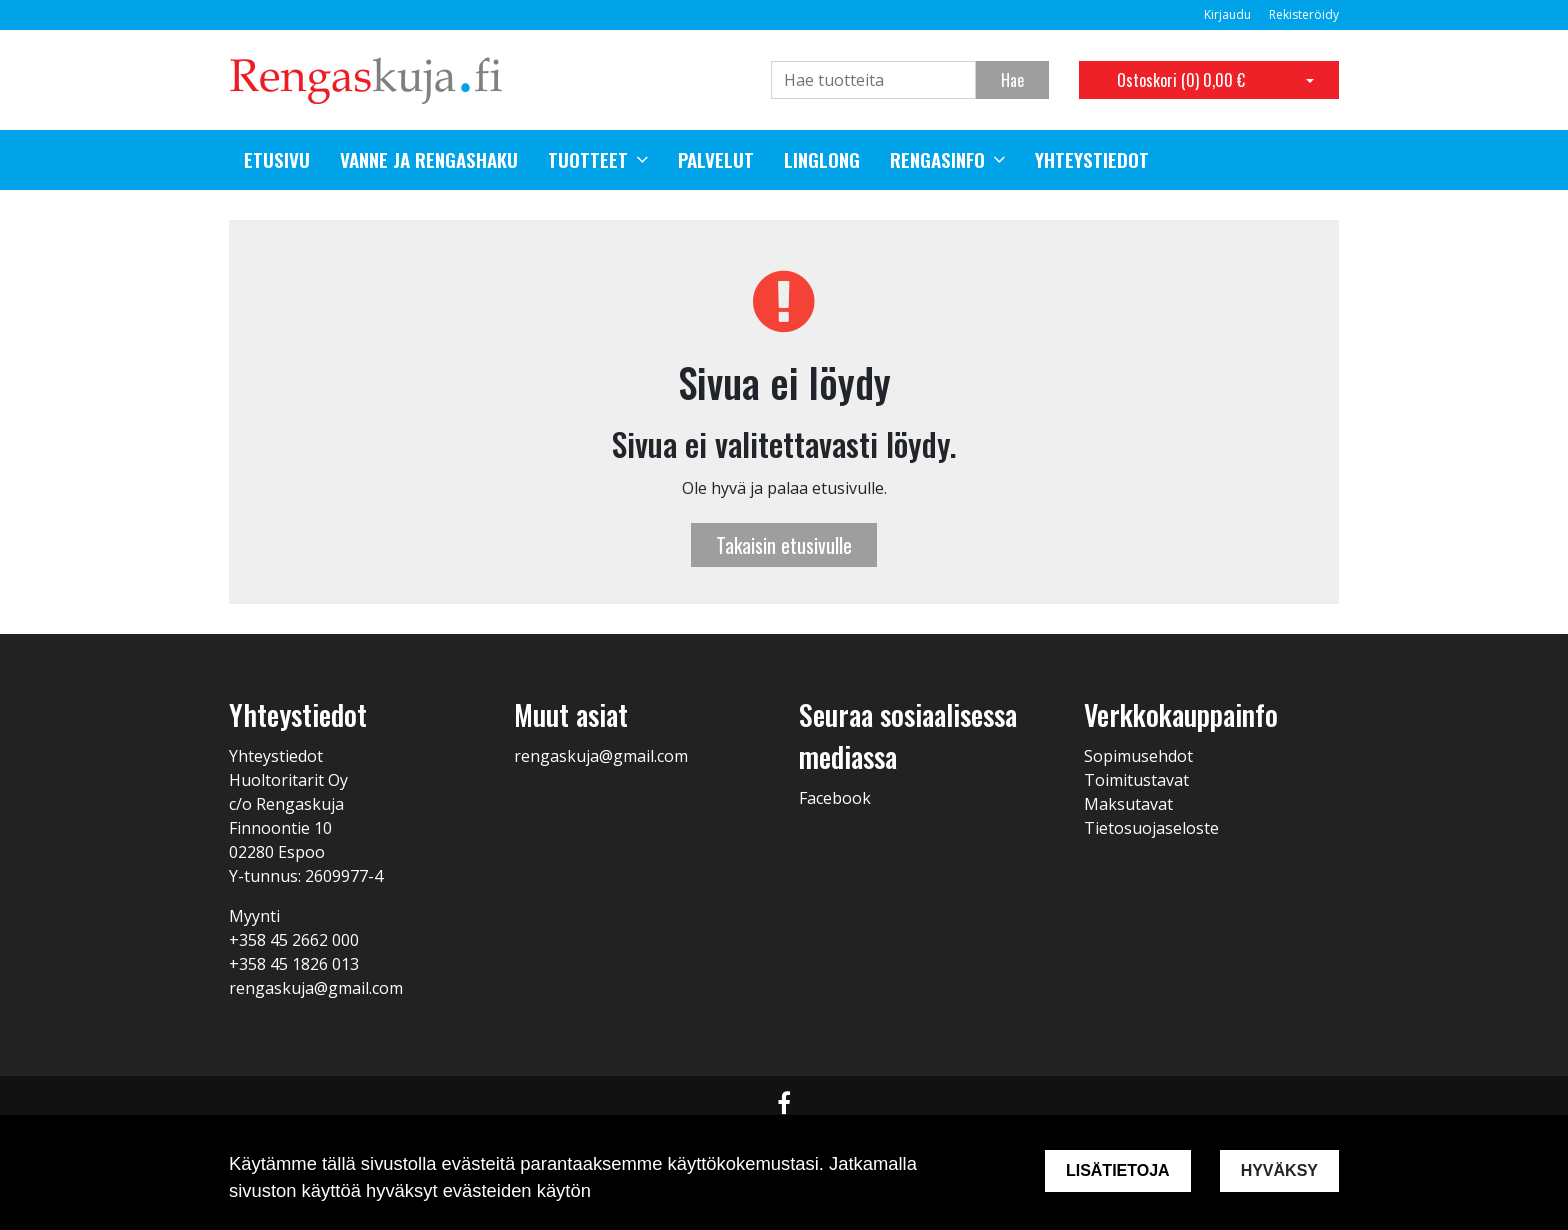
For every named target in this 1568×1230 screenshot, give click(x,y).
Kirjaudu (1229, 14)
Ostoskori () (1181, 80)
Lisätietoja (1118, 1170)
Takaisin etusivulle (784, 545)
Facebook (835, 798)
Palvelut (716, 160)
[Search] (873, 80)
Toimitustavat (1136, 780)
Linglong (822, 160)
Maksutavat (1128, 804)
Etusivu (277, 160)
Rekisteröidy (1304, 14)
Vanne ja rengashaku (429, 160)
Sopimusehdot (1138, 756)
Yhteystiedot (1092, 160)
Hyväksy (1279, 1170)
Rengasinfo (937, 160)
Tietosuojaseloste (1151, 828)
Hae (1012, 80)
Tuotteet (588, 160)
